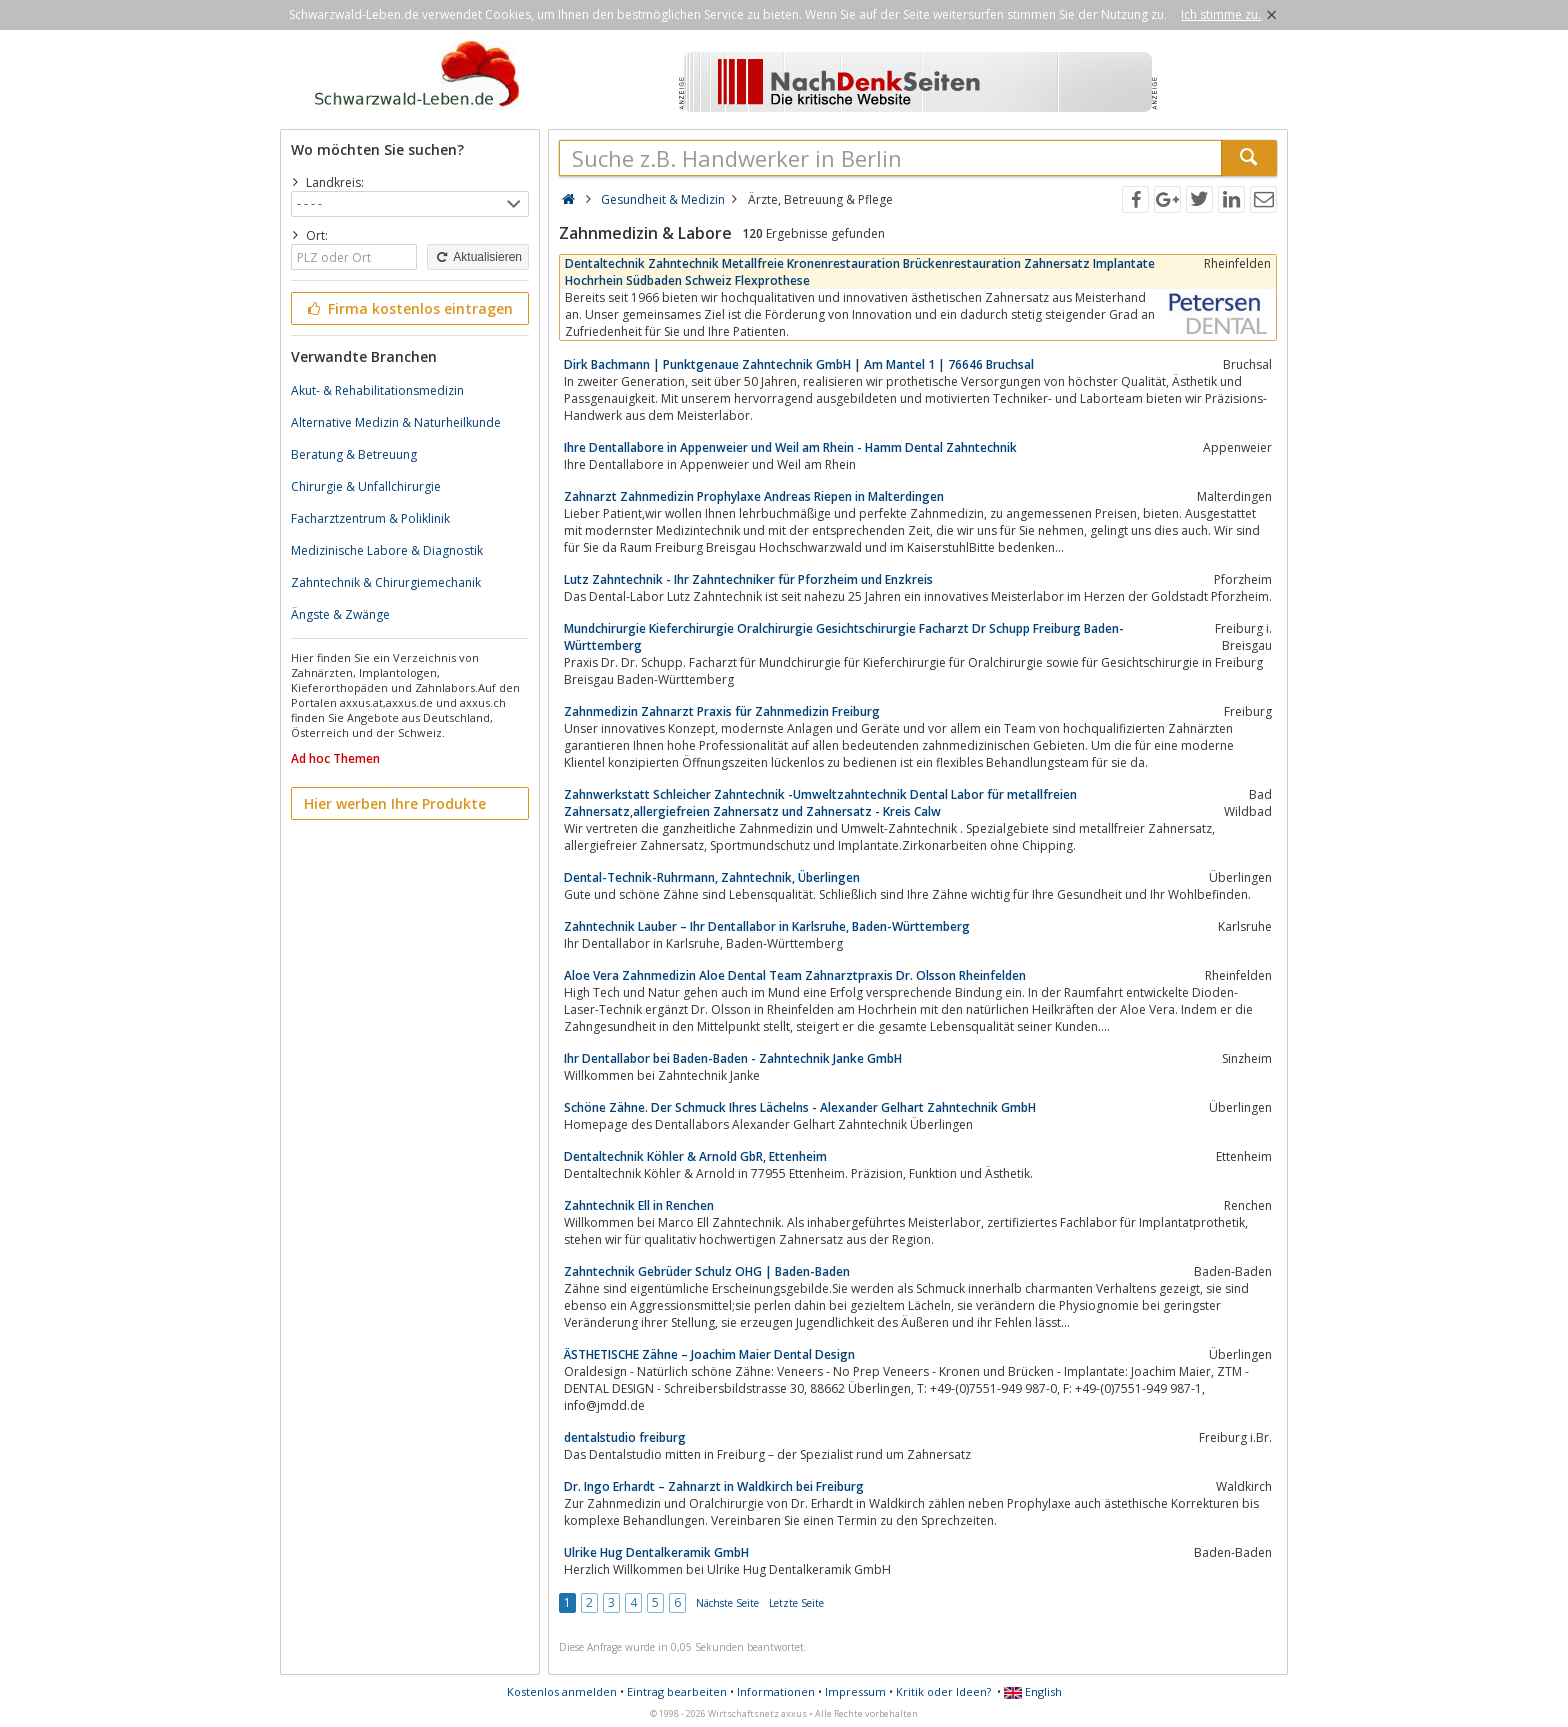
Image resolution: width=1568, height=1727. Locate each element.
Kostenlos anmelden (562, 1691)
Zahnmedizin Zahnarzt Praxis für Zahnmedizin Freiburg (722, 711)
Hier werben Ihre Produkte (395, 803)
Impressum (855, 1691)
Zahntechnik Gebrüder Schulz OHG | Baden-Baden (707, 1271)
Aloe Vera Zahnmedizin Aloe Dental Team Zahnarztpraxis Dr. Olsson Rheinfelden (795, 975)
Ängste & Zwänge (340, 614)
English (1033, 1691)
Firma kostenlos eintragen (408, 308)
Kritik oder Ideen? (943, 1691)
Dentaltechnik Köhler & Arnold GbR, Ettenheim (695, 1156)
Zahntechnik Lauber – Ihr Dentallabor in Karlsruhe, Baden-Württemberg (767, 926)
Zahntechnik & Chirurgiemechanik (386, 582)
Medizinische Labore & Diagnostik (387, 550)
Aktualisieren (478, 257)
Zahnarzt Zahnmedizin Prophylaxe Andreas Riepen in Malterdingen (754, 496)
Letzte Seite (796, 1603)
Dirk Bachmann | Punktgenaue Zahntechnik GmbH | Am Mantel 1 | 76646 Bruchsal (799, 364)
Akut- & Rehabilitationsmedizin (377, 390)
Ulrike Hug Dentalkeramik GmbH (656, 1552)
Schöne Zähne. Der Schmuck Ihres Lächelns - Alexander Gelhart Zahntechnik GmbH (800, 1107)
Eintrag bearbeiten (677, 1691)
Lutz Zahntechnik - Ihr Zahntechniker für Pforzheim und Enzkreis (748, 579)
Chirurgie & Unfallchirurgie (366, 486)
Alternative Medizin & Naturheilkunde (396, 422)
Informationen (776, 1691)
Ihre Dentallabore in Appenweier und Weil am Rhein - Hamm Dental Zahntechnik (790, 447)
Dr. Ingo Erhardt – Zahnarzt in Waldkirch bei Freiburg (714, 1486)
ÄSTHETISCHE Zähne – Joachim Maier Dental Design (709, 1354)
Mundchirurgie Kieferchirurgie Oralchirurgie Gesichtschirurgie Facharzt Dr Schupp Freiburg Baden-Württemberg (844, 637)
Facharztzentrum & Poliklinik (370, 518)
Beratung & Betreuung (354, 454)
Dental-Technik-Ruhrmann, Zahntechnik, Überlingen (712, 877)
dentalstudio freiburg (625, 1437)
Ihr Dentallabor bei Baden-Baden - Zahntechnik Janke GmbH (733, 1058)
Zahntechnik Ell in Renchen (639, 1205)
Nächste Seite (727, 1603)
